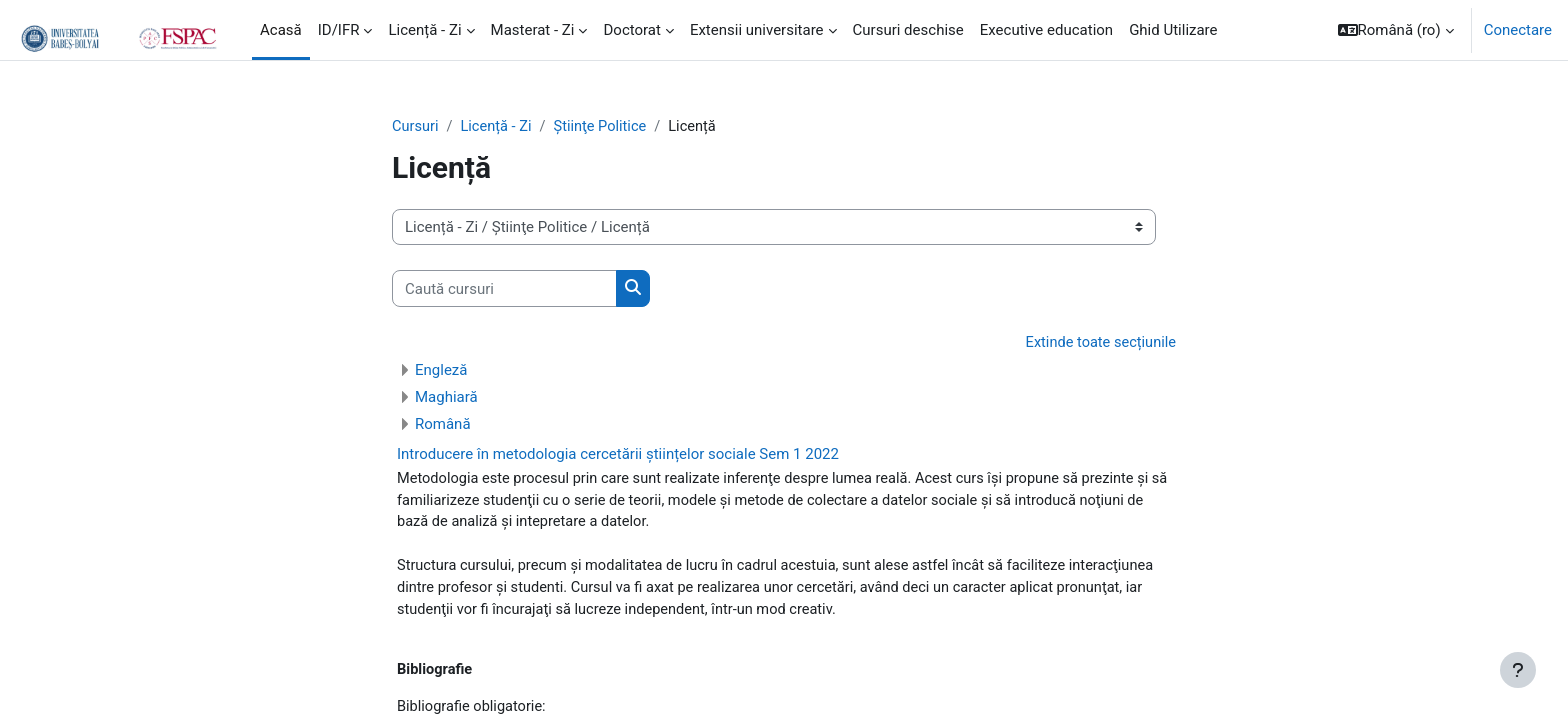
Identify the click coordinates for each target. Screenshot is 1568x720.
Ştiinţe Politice (605, 127)
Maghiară (446, 398)
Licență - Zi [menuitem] (424, 30)
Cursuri (416, 127)
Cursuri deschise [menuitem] (908, 30)
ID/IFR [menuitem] (339, 30)
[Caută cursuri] (504, 289)
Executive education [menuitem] (1046, 30)
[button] (1396, 30)
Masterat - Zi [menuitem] (533, 30)
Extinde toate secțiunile (1098, 344)
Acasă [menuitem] (281, 30)
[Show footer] (1518, 670)
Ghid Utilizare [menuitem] (1173, 30)
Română (443, 425)
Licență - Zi (498, 127)
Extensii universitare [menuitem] (757, 30)
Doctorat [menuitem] (631, 30)
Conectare (1518, 30)
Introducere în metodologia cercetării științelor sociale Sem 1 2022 (618, 455)
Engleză (441, 371)
